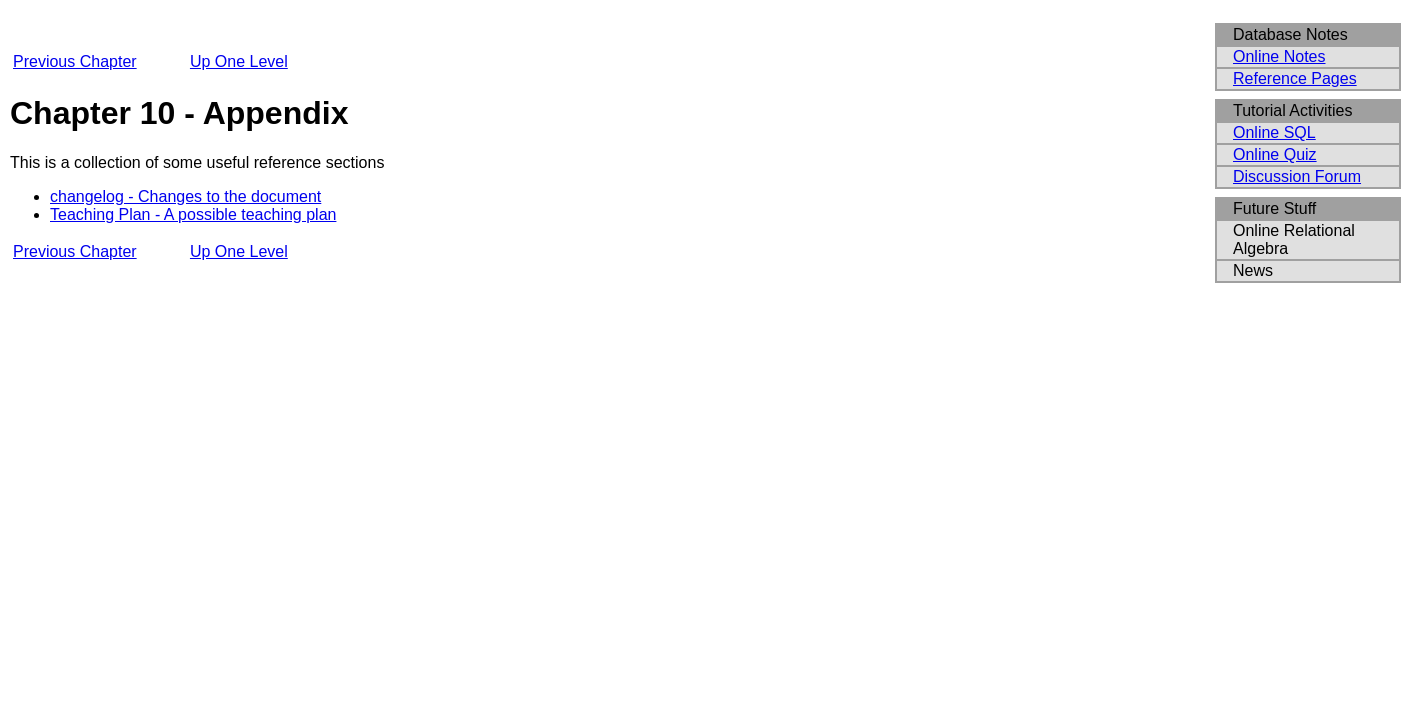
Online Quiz (1275, 154)
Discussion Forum (1297, 176)
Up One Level (239, 61)
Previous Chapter (75, 61)
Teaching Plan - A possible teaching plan (193, 214)
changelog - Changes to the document (185, 196)
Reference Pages (1295, 78)
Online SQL (1274, 132)
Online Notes (1279, 56)
